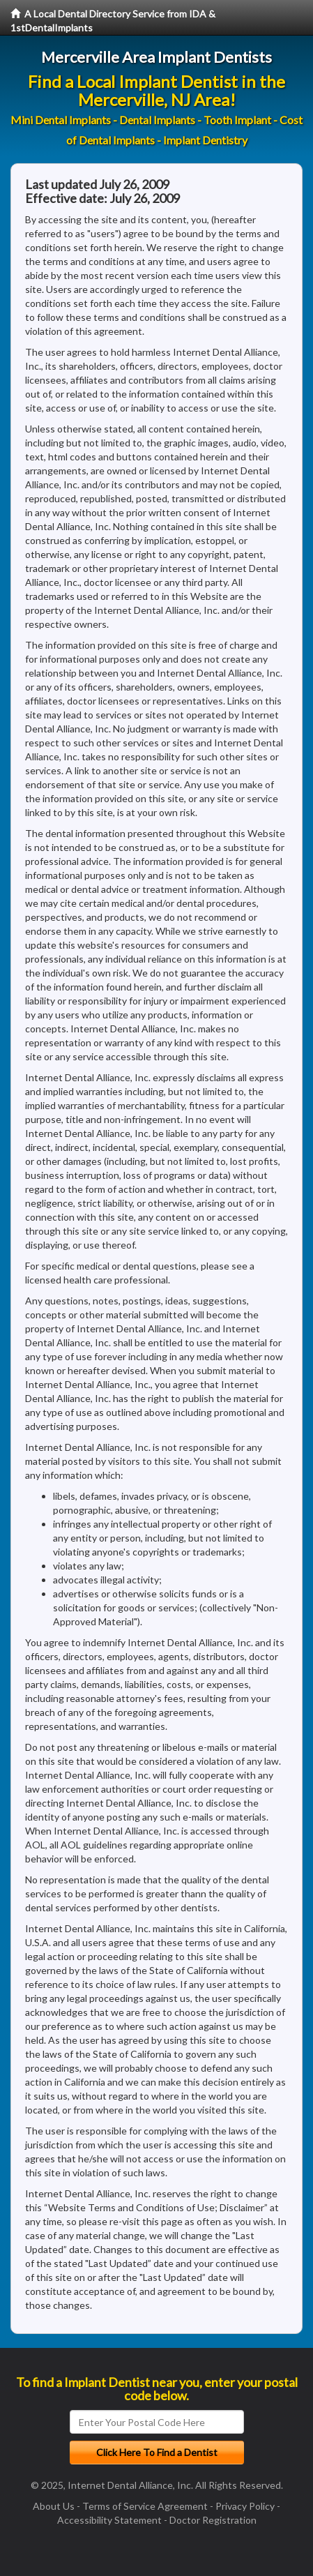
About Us (54, 2506)
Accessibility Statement (109, 2520)
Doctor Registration (213, 2520)
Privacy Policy (245, 2506)
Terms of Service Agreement (145, 2506)
